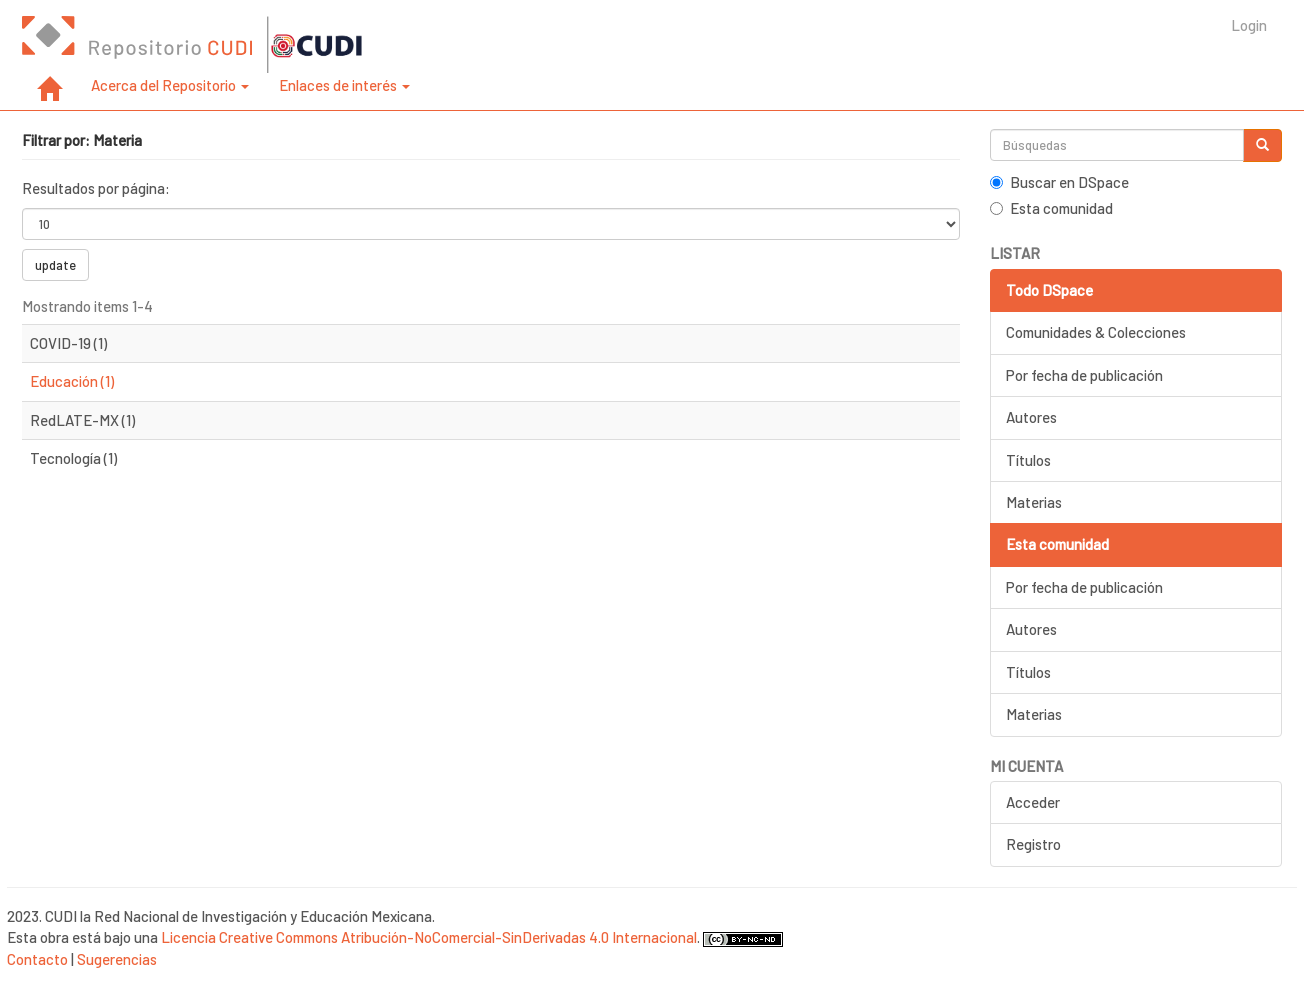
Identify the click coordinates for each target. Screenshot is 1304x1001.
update (55, 265)
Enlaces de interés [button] (344, 85)
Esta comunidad (1051, 208)
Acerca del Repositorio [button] (170, 85)
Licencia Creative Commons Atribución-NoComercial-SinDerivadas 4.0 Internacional (429, 937)
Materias (1034, 502)
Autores (1031, 417)
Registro (1033, 844)
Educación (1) (72, 381)
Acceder (1033, 802)
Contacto (37, 959)
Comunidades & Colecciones (1096, 332)
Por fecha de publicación (1084, 375)
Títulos (1028, 460)
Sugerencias (117, 959)
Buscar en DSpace (1059, 182)
